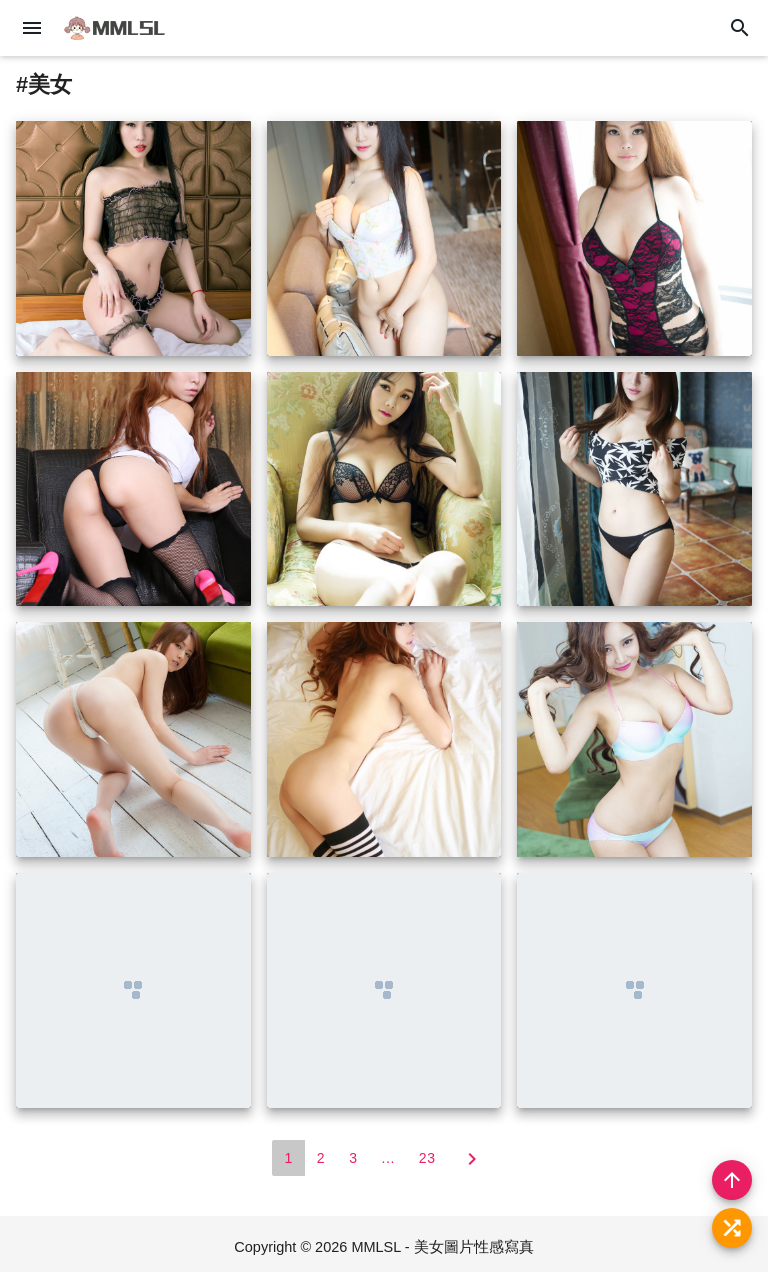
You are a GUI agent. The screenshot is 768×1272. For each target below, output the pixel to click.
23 (427, 1158)
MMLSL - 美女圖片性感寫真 (442, 1247)
